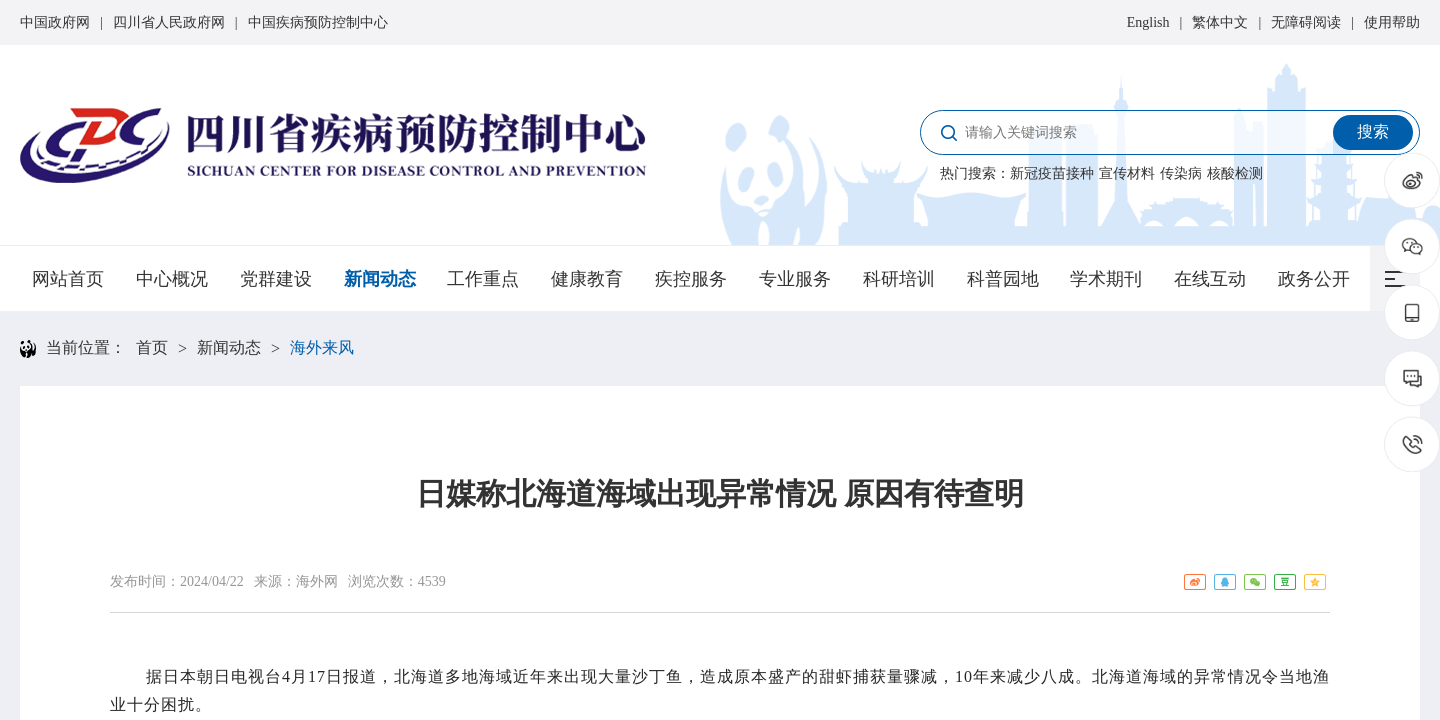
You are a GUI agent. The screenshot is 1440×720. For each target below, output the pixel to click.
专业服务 (795, 279)
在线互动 (1210, 279)
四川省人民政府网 (169, 22)
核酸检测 (1235, 173)
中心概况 (172, 279)
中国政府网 (55, 22)
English (1148, 22)
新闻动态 (380, 279)
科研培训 (899, 279)
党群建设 (276, 279)
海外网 (317, 581)
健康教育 (587, 279)
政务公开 (1314, 279)
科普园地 (1003, 279)
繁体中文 (1220, 22)
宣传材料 (1127, 173)
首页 (152, 347)
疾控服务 (691, 279)
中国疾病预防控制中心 (318, 22)
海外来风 (322, 347)
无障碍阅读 (1306, 22)
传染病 (1181, 173)
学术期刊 (1106, 279)
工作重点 (483, 279)
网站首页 (68, 279)
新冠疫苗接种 (1052, 173)
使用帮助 (1392, 22)
